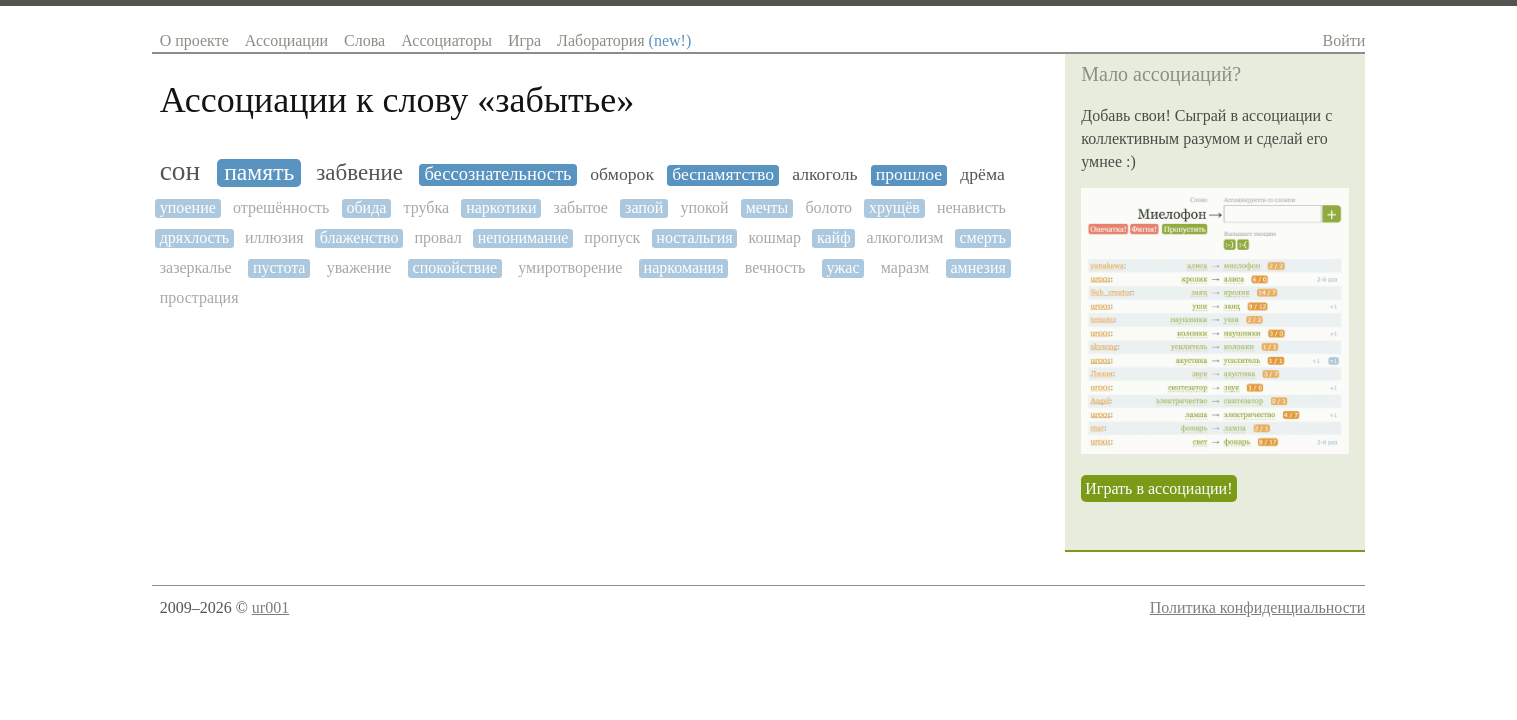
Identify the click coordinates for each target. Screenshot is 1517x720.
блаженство (359, 237)
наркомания (684, 267)
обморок (622, 174)
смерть (982, 237)
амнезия (977, 267)
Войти (1344, 40)
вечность (775, 267)
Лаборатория (624, 40)
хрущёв (894, 207)
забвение (359, 172)
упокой (705, 207)
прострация (199, 297)
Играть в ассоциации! (1158, 488)
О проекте (194, 40)
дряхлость (194, 237)
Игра (524, 40)
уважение (359, 267)
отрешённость (281, 207)
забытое (581, 207)
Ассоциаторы (446, 40)
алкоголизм (905, 237)
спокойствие (455, 267)
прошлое (909, 174)
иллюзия (274, 237)
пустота (279, 267)
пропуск (612, 237)
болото (828, 207)
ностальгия (694, 237)
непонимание (523, 237)
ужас (843, 267)
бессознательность (497, 174)
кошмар (775, 237)
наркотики (501, 207)
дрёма (982, 174)
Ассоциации (286, 40)
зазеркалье (196, 267)
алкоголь (824, 174)
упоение (188, 207)
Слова (364, 40)
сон (180, 171)
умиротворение (570, 267)
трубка (427, 207)
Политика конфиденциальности (1258, 607)
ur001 (270, 607)
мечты (767, 207)
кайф (834, 237)
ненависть (971, 207)
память (259, 172)
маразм (905, 267)
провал (438, 237)
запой (644, 207)
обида (366, 207)
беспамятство (723, 174)
